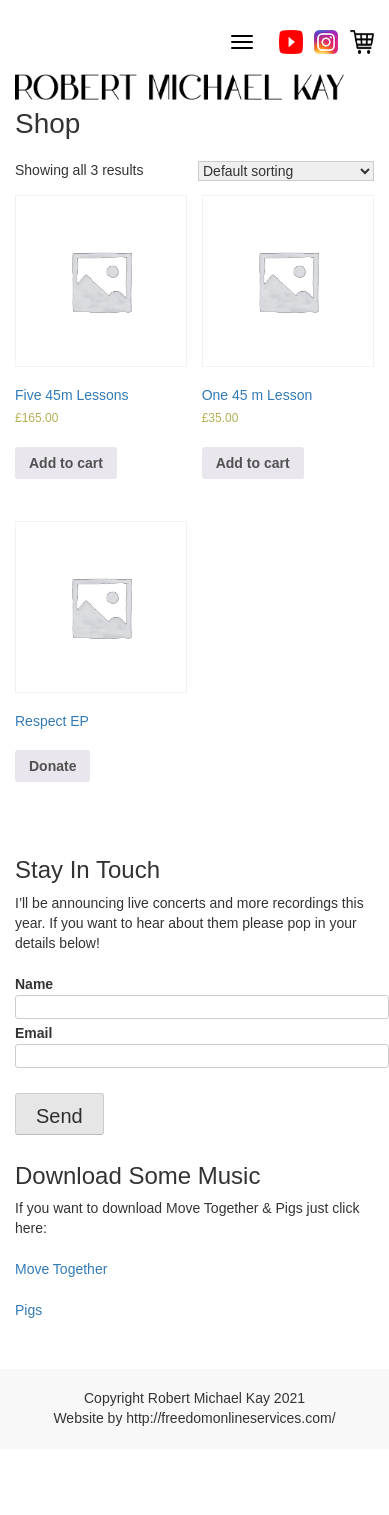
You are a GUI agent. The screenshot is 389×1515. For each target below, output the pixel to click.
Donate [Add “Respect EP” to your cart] (52, 766)
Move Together (61, 1269)
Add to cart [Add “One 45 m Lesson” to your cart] (253, 463)
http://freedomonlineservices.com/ (230, 1418)
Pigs (28, 1310)
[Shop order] (286, 171)
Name (194, 995)
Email (194, 1044)
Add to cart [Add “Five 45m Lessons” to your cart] (66, 463)
